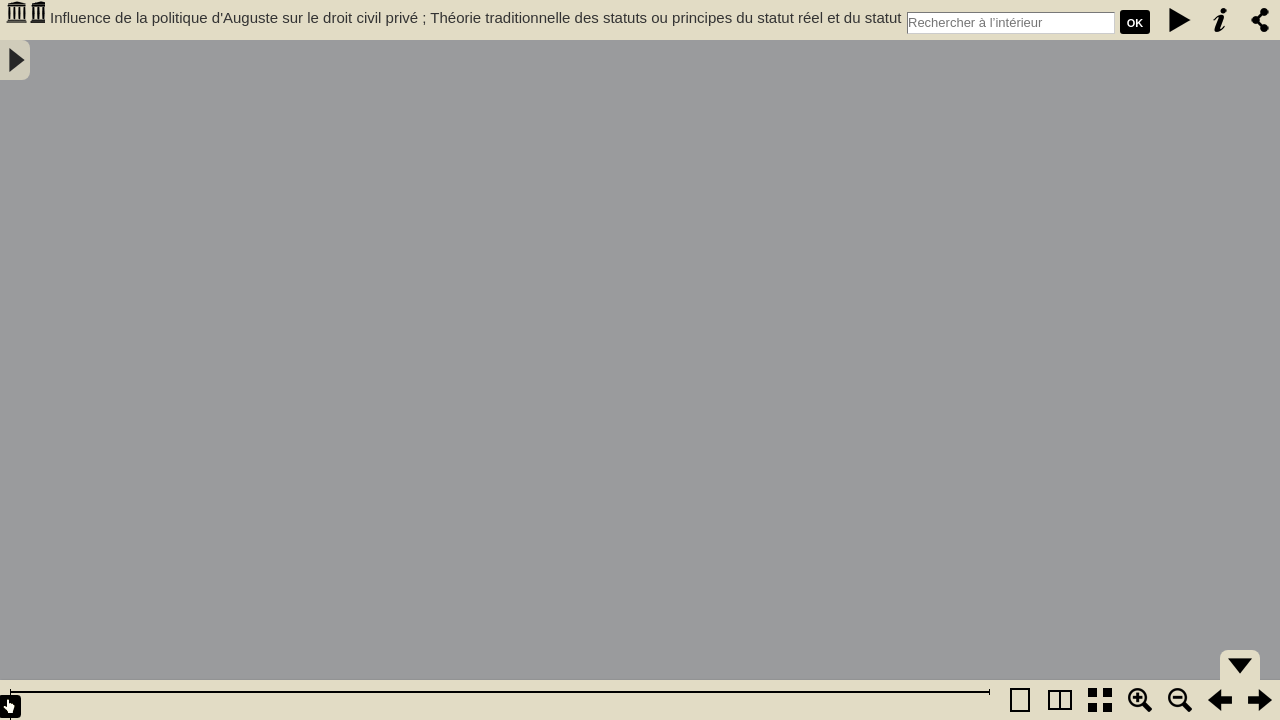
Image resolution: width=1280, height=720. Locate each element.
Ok (1135, 23)
